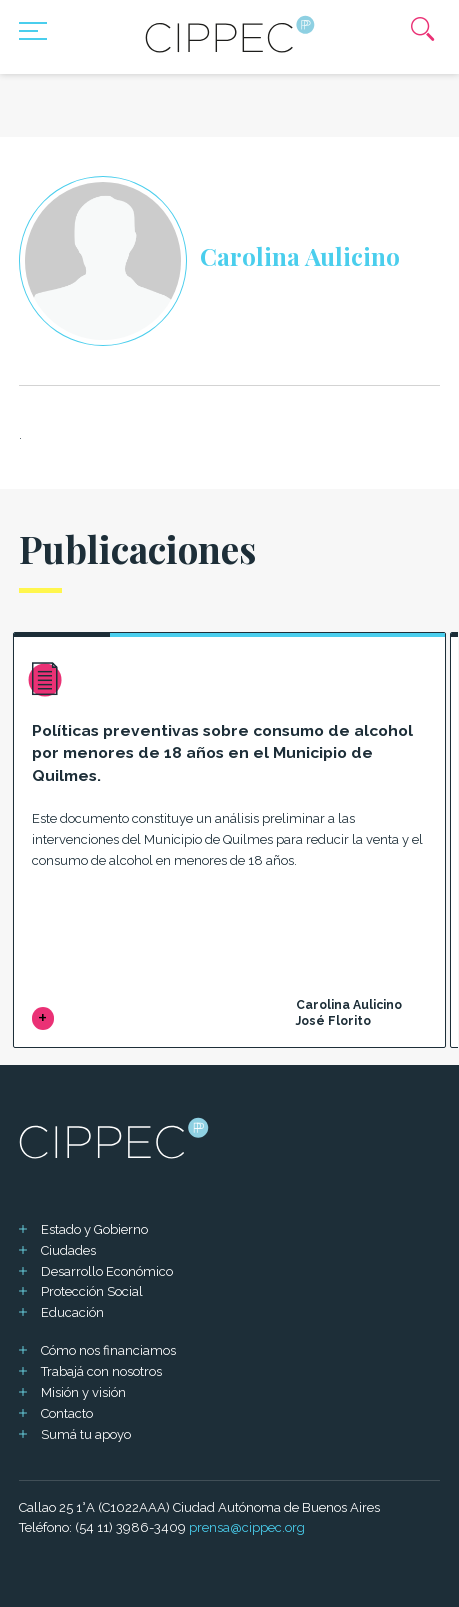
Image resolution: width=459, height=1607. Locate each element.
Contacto (67, 1413)
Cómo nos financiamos (108, 1350)
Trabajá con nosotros (101, 1371)
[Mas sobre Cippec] (230, 34)
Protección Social (92, 1291)
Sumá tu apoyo (86, 1434)
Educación (72, 1312)
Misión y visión (83, 1392)
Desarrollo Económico (107, 1271)
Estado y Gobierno (94, 1229)
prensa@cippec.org (247, 1527)
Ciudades (68, 1250)
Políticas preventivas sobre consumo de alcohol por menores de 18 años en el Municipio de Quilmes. (222, 753)
